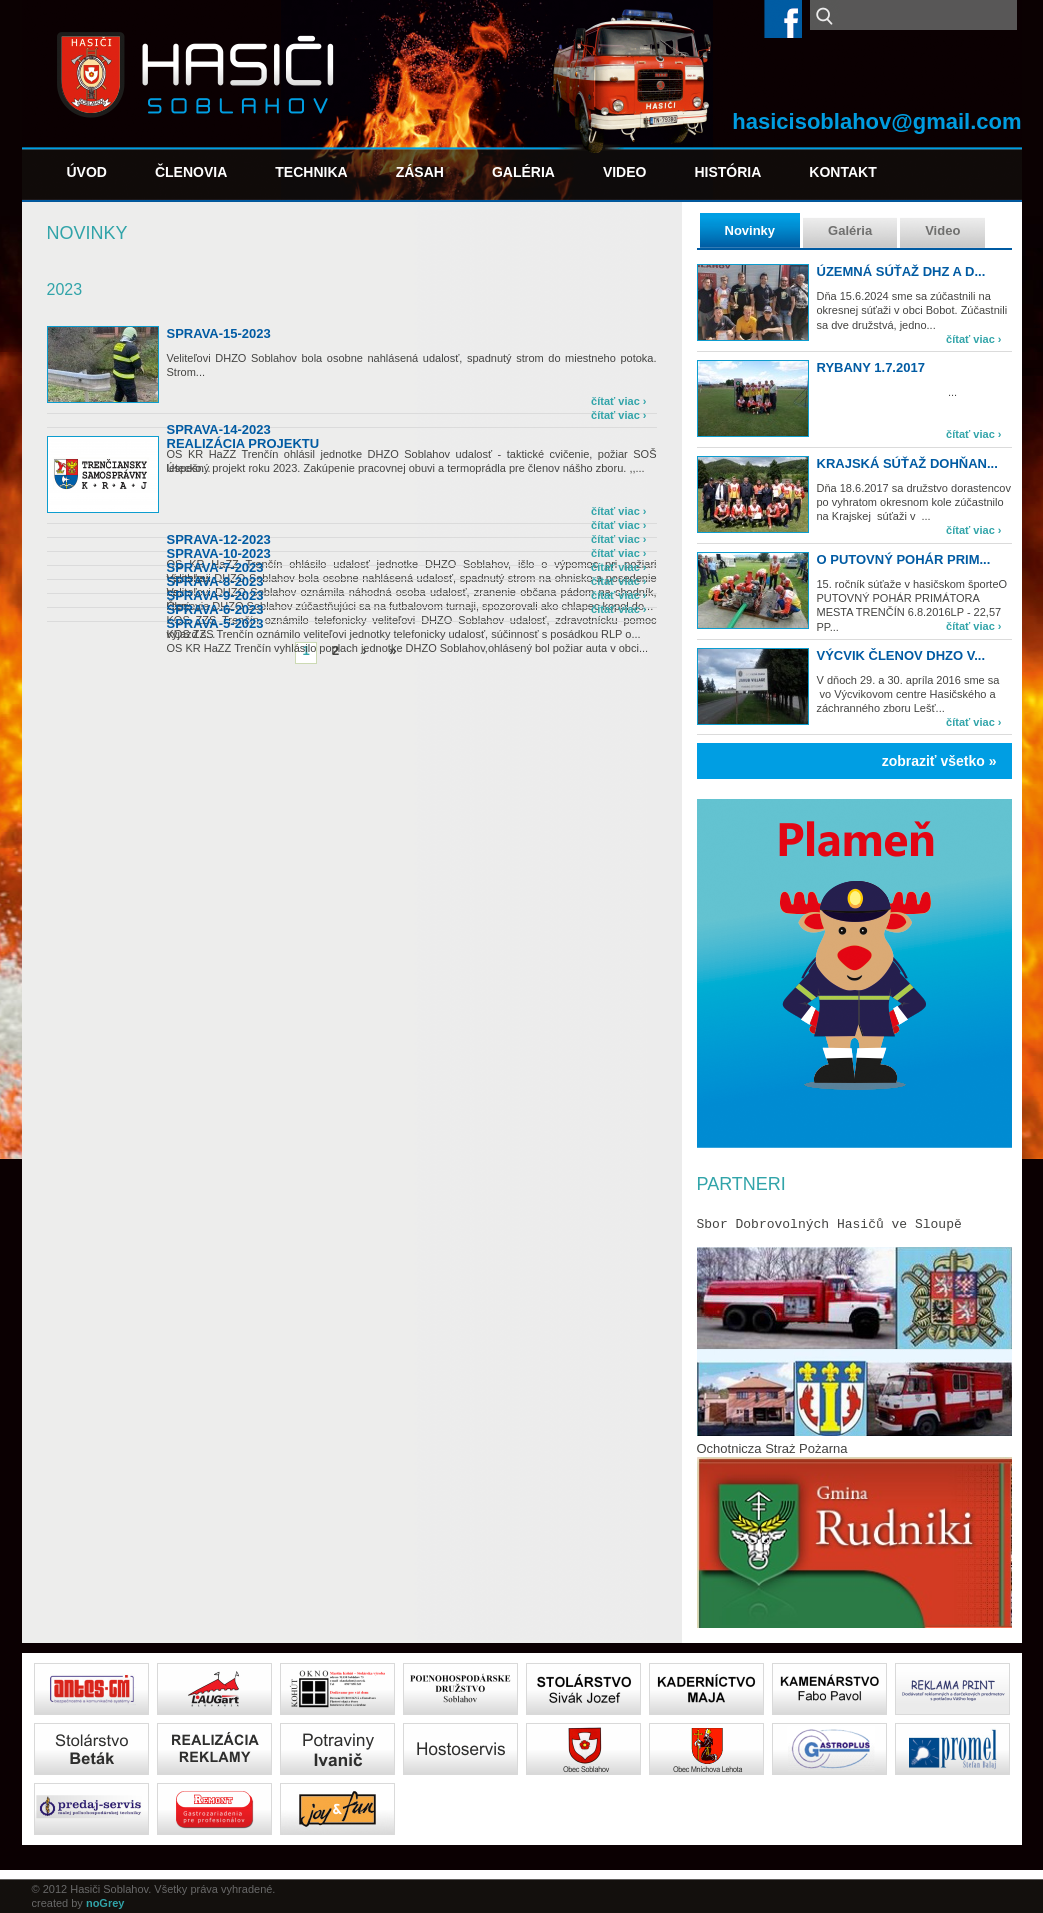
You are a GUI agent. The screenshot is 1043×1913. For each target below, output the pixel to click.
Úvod (87, 172)
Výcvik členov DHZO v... (901, 655)
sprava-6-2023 (215, 609)
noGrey (105, 1903)
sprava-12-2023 (219, 539)
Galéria (523, 172)
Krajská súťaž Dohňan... (907, 463)
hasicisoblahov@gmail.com (876, 121)
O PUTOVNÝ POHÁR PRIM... (904, 559)
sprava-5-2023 (215, 623)
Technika (311, 172)
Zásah (420, 172)
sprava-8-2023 (215, 581)
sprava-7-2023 (215, 567)
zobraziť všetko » (939, 761)
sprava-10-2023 (219, 553)
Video (625, 172)
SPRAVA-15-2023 (219, 333)
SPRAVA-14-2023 (219, 429)
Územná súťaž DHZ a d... (901, 271)
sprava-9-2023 (215, 595)
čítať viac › (973, 339)
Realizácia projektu (243, 443)
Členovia (191, 172)
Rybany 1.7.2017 (871, 367)
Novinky (750, 230)
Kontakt (842, 172)
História (727, 172)
